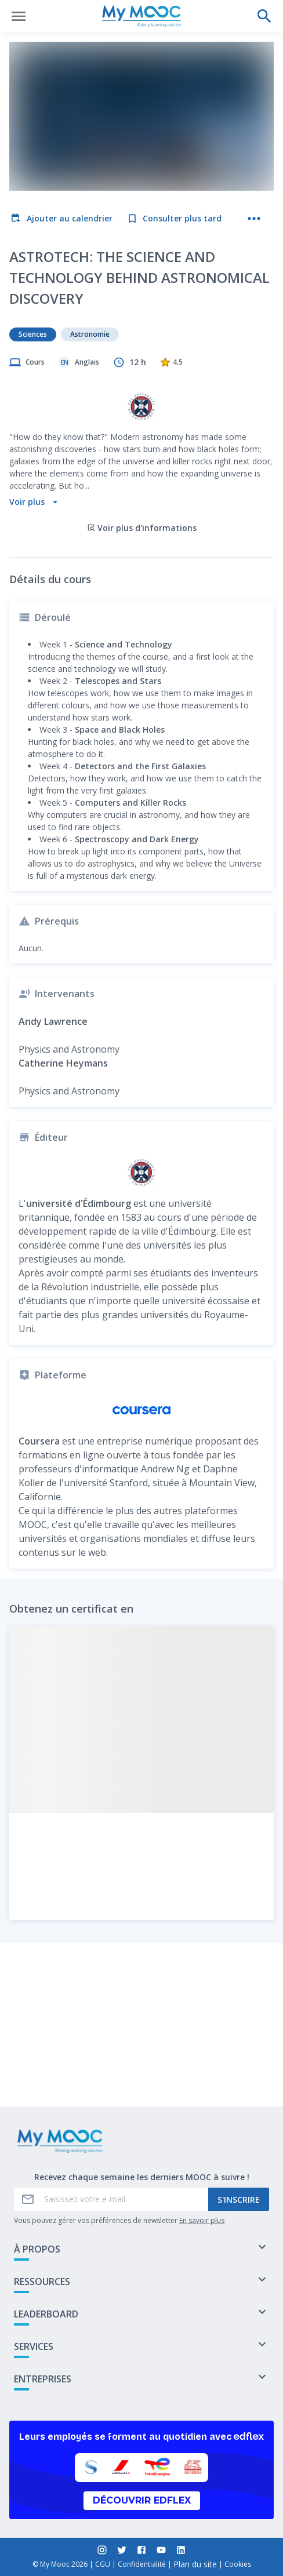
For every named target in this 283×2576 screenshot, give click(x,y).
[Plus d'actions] (254, 218)
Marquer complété (141, 2067)
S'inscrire (238, 2199)
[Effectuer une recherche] (264, 16)
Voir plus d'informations (142, 441)
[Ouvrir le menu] (18, 16)
